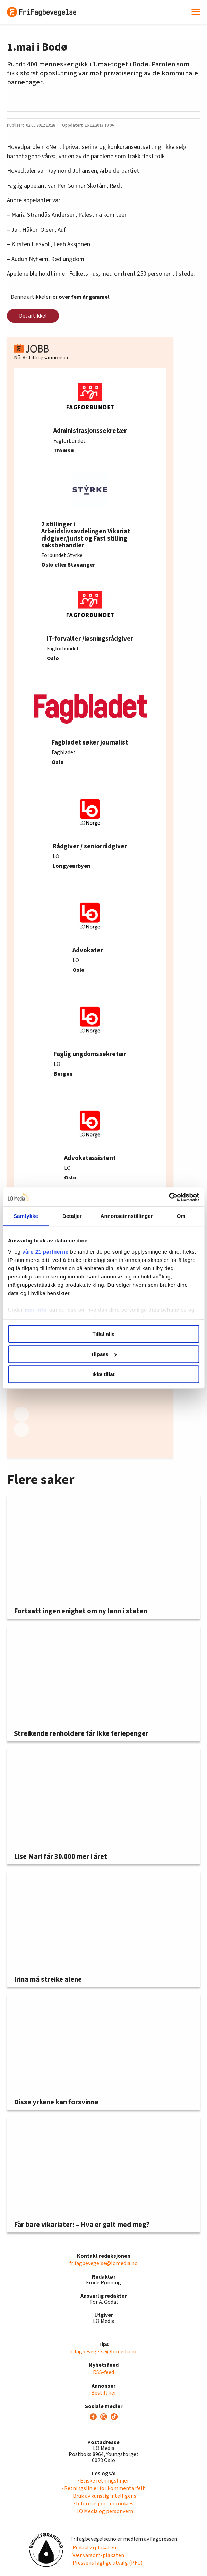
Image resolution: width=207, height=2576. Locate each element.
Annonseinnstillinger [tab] (127, 1216)
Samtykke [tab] (26, 1216)
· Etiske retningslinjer (103, 2481)
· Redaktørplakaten (93, 2547)
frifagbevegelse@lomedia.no (103, 2263)
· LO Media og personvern (103, 2511)
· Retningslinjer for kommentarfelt (103, 2488)
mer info (35, 1310)
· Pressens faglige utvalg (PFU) (106, 2563)
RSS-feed (103, 2372)
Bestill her (103, 2393)
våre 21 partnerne (45, 1252)
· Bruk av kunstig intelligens (103, 2496)
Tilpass (104, 1354)
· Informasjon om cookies (103, 2503)
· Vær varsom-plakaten (97, 2555)
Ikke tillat (103, 1374)
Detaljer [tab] (72, 1216)
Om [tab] (181, 1216)
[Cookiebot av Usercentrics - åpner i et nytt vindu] (168, 1197)
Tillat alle (104, 1334)
